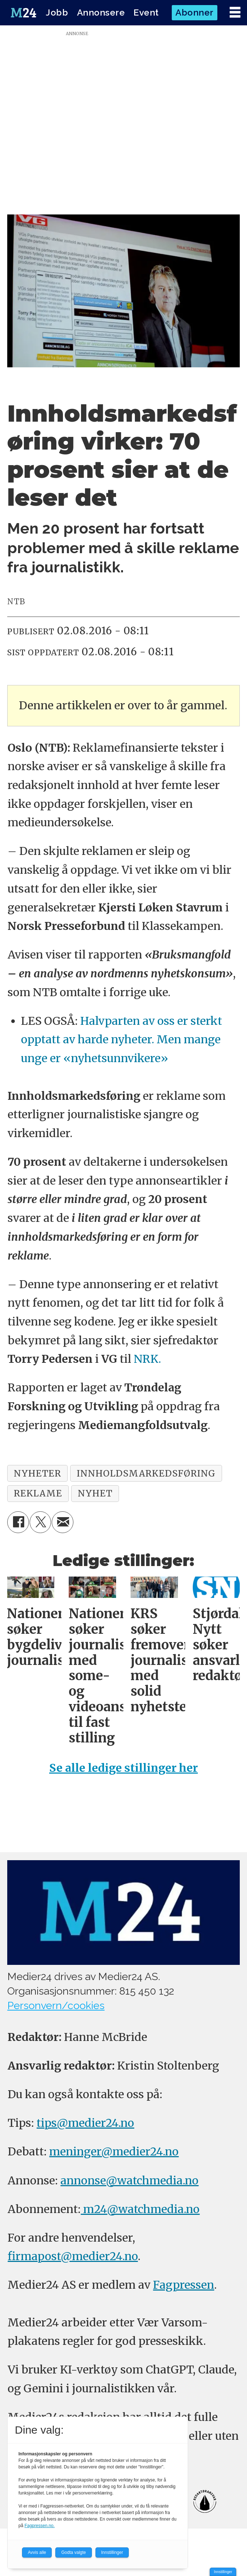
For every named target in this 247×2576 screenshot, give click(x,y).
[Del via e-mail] (62, 1522)
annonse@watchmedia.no (129, 2180)
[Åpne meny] (235, 12)
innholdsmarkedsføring (146, 1473)
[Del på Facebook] (18, 1522)
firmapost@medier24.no (73, 2256)
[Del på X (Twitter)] (40, 1522)
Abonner (194, 12)
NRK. (147, 1359)
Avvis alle (37, 2552)
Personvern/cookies (56, 2005)
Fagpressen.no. (40, 2525)
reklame (38, 1493)
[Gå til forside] (23, 12)
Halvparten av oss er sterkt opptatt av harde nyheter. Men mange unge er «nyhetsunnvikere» (121, 1039)
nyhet (95, 1493)
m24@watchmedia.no (140, 2209)
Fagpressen (183, 2285)
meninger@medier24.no (114, 2151)
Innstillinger (223, 2572)
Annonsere (101, 12)
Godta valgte (73, 2552)
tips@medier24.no (85, 2123)
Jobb (57, 12)
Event (146, 12)
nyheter (37, 1473)
